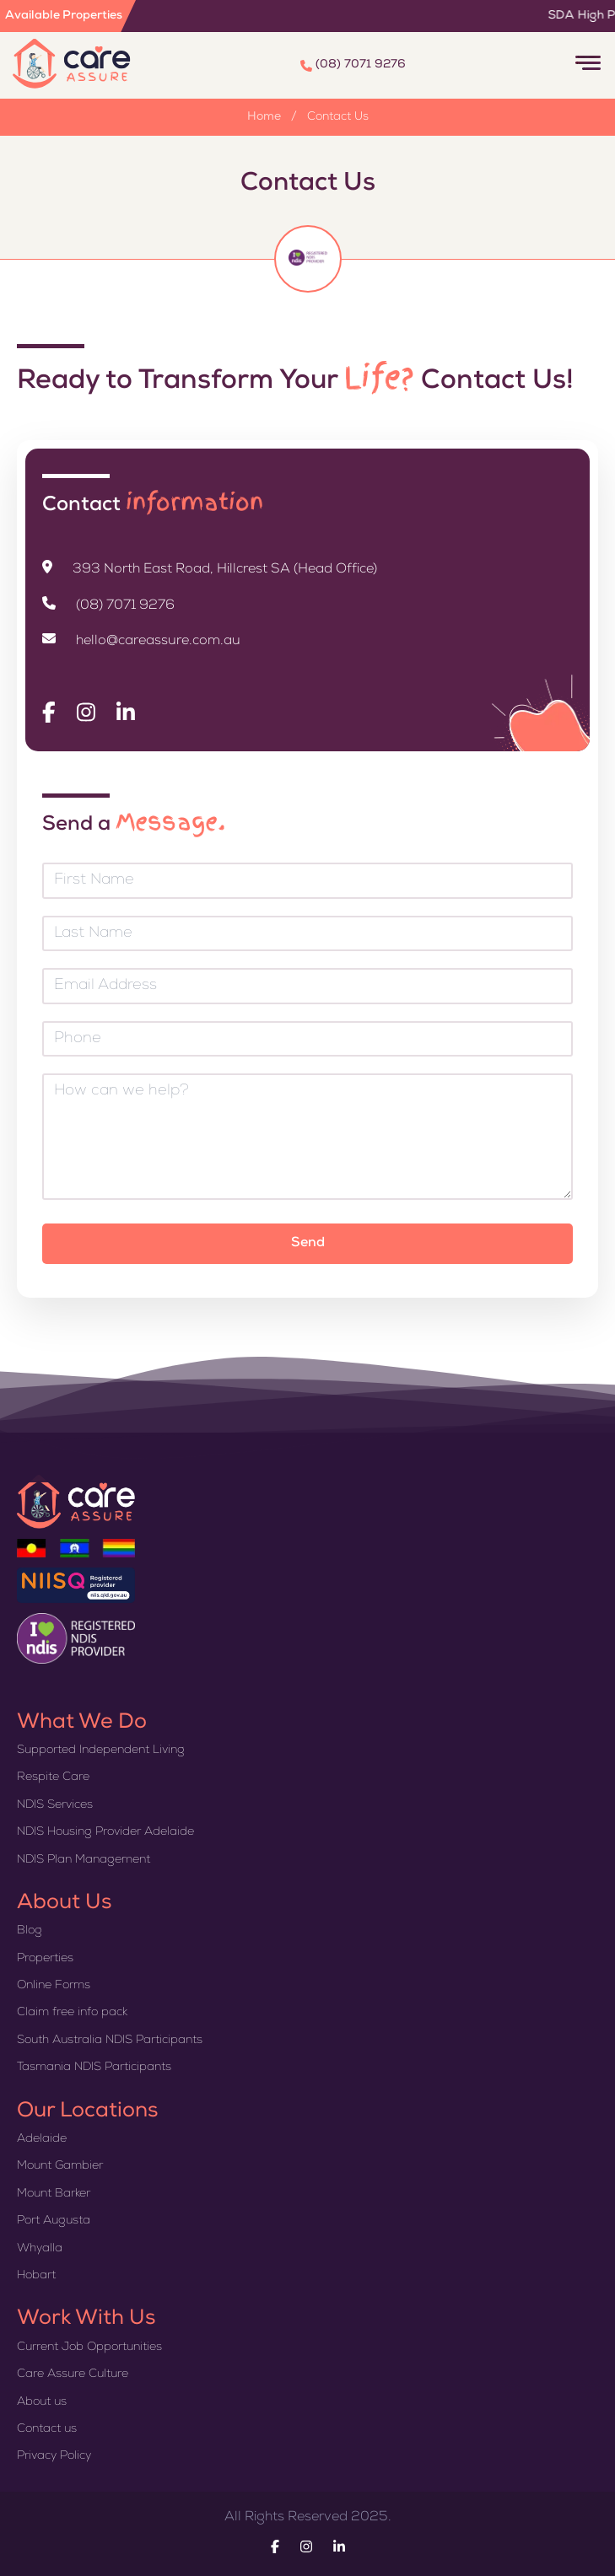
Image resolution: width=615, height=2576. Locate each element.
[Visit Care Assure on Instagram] (86, 713)
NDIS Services (55, 1805)
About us (42, 2402)
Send (308, 1243)
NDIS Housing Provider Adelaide (105, 1832)
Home (264, 117)
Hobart (36, 2276)
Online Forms (53, 1986)
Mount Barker (53, 2194)
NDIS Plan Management (83, 1860)
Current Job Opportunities (89, 2347)
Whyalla (39, 2249)
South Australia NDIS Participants (109, 2040)
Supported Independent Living (101, 1750)
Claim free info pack (72, 2013)
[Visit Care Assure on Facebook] (49, 713)
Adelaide (42, 2139)
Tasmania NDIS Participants (94, 2067)
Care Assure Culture (72, 2374)
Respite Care (53, 1777)
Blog (29, 1931)
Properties (45, 1959)
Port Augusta (53, 2221)
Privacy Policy (54, 2456)
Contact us (47, 2429)
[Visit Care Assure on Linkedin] (125, 713)
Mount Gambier (60, 2166)
